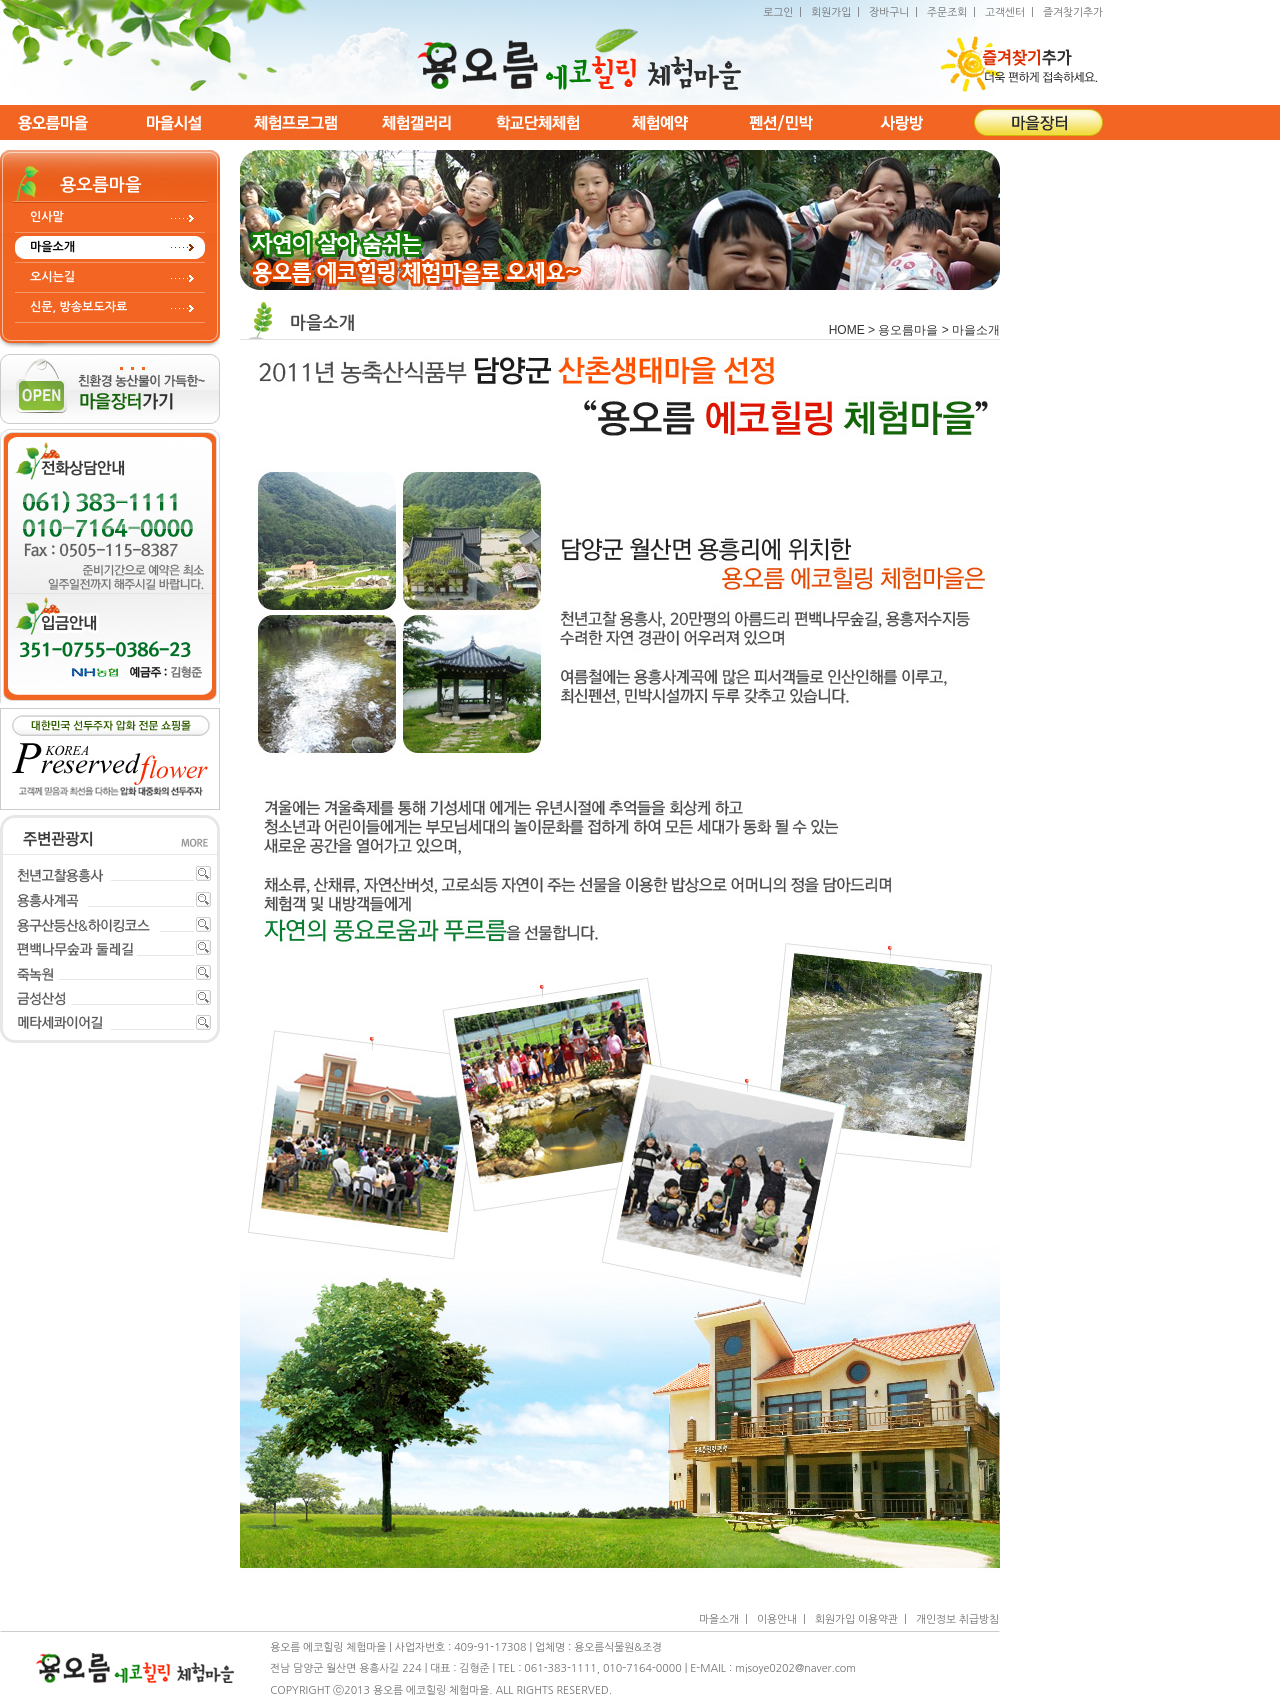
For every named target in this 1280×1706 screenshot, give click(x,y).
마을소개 (52, 247)
